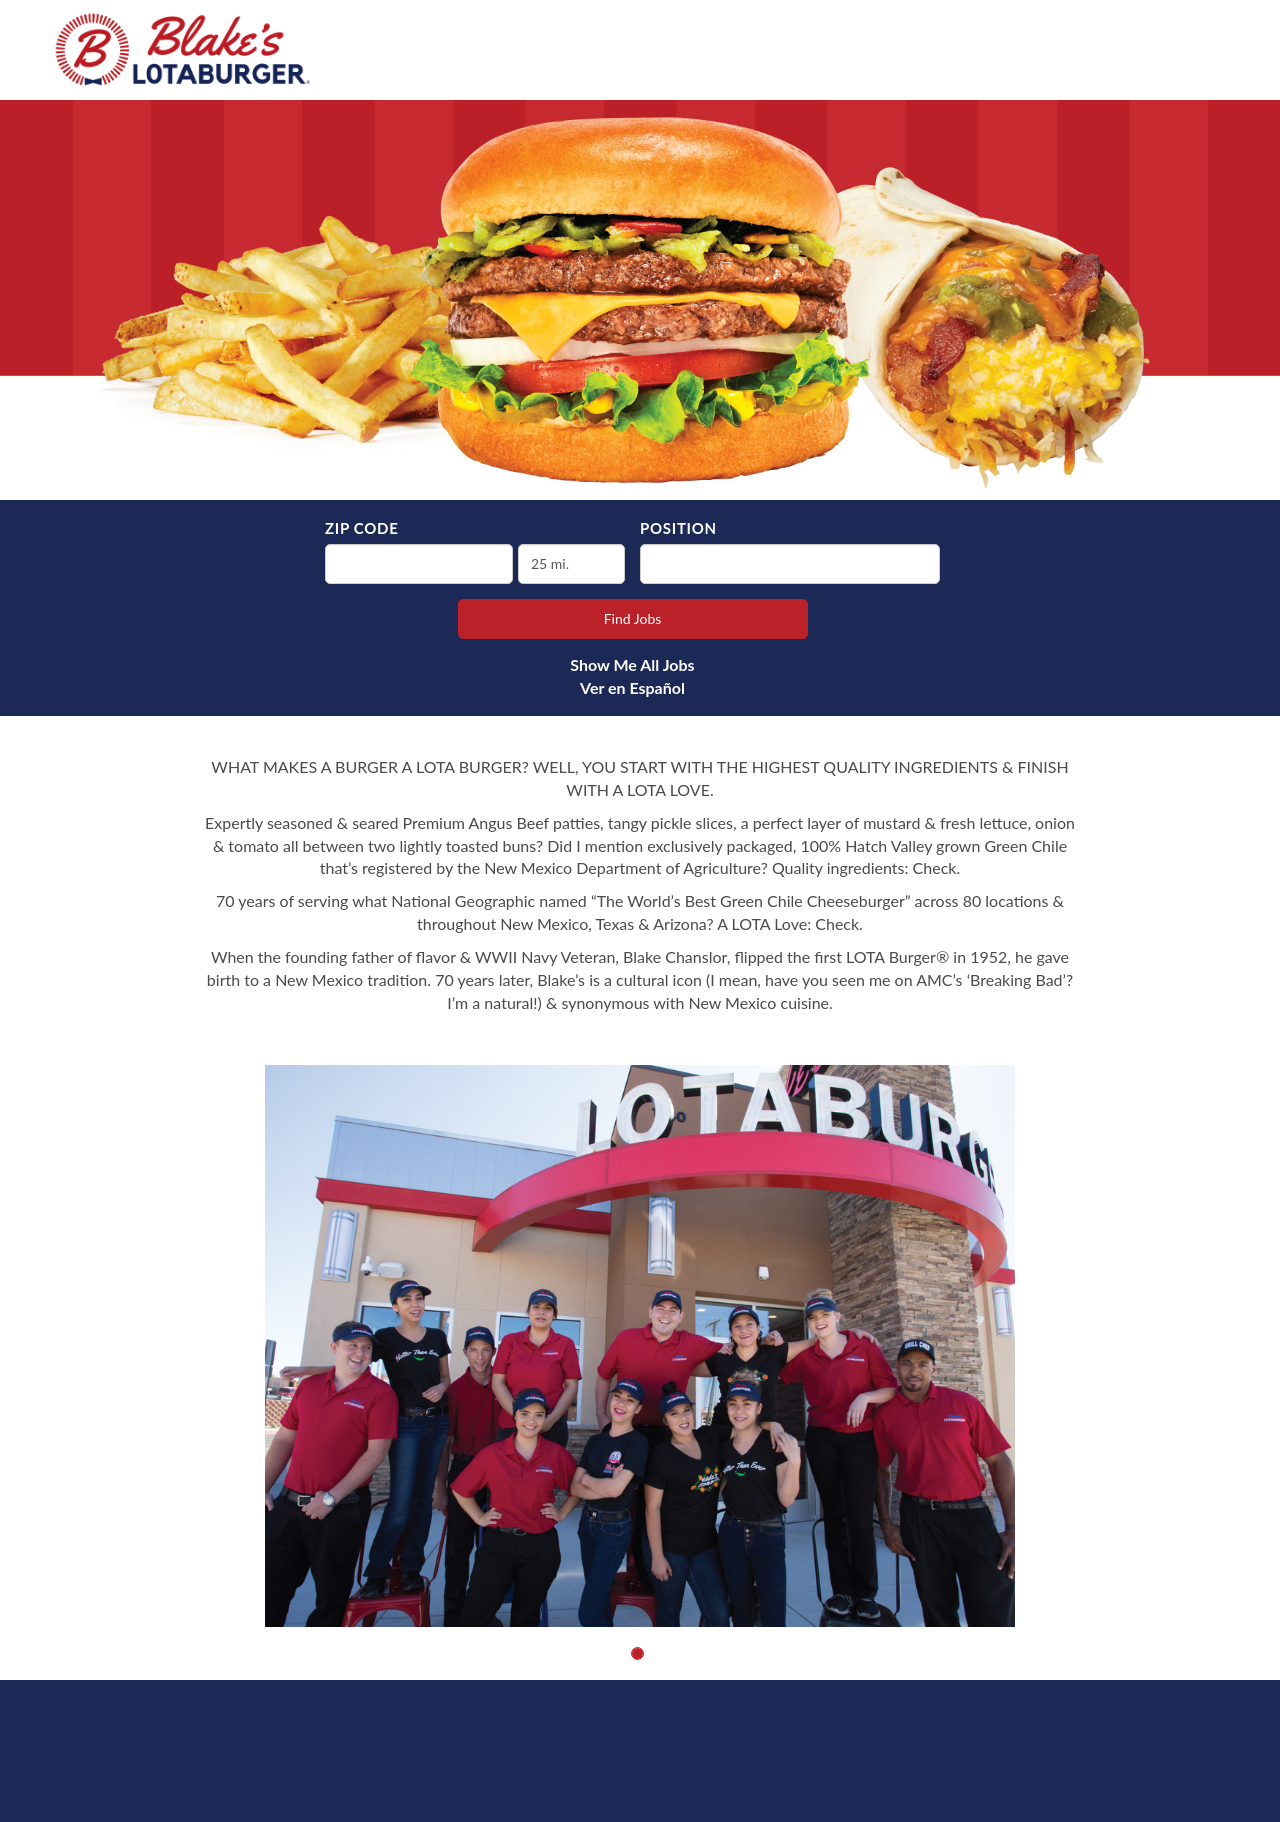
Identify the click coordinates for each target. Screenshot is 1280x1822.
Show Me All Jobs (632, 664)
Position (678, 528)
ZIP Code (361, 528)
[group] (640, 1346)
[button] (637, 1653)
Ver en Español (632, 687)
